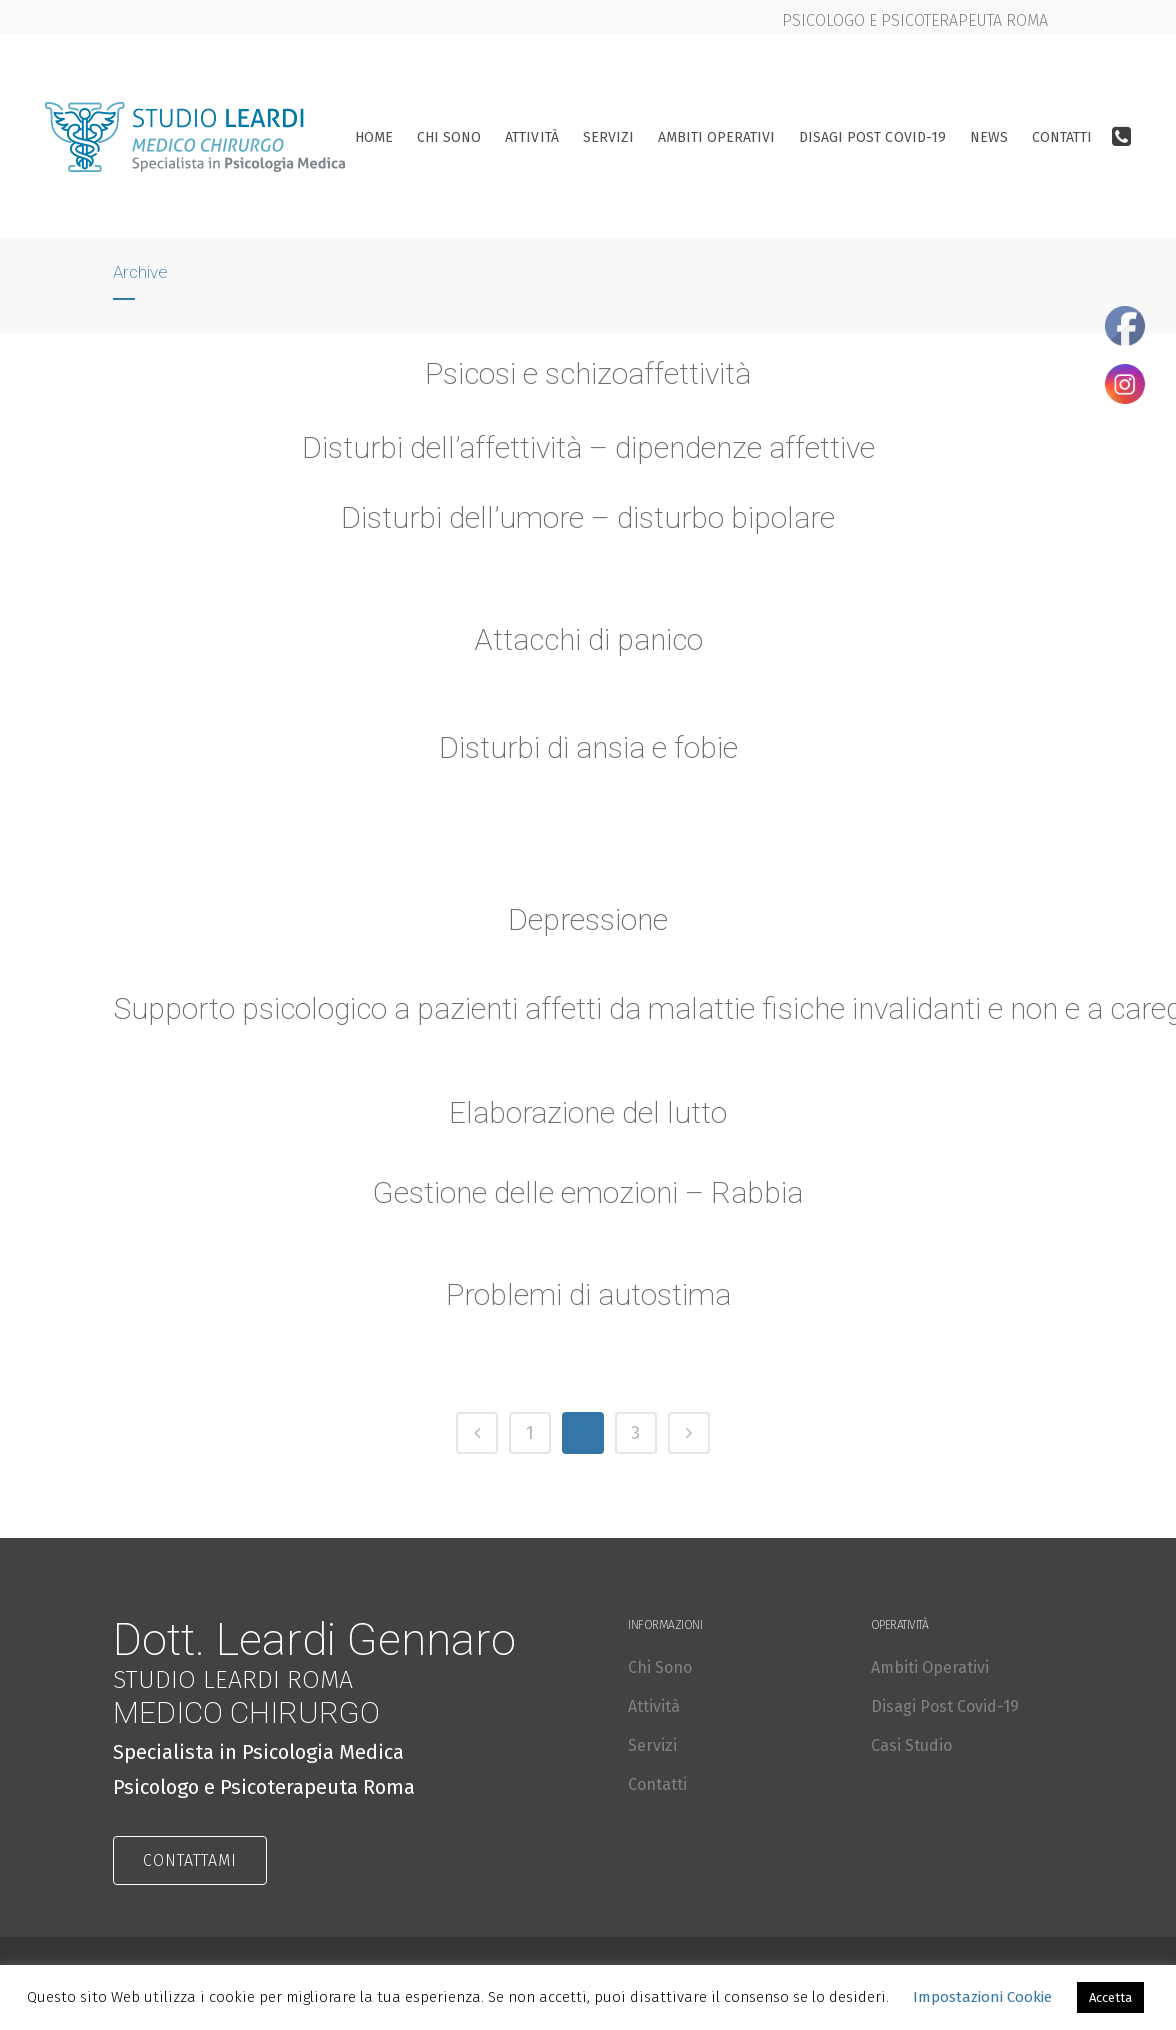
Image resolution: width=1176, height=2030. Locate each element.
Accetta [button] (1110, 1997)
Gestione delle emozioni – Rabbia (588, 1199)
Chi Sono (660, 1667)
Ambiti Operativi (930, 1667)
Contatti (657, 1784)
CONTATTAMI (190, 1860)
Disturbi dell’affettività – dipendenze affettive (588, 447)
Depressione (588, 925)
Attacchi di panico (588, 645)
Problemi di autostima (588, 1301)
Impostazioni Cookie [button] (982, 1997)
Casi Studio (911, 1745)
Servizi (652, 1745)
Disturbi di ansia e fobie (588, 754)
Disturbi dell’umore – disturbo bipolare (588, 517)
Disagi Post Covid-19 (945, 1706)
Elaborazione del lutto (587, 1118)
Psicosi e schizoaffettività (588, 373)
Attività (654, 1706)
